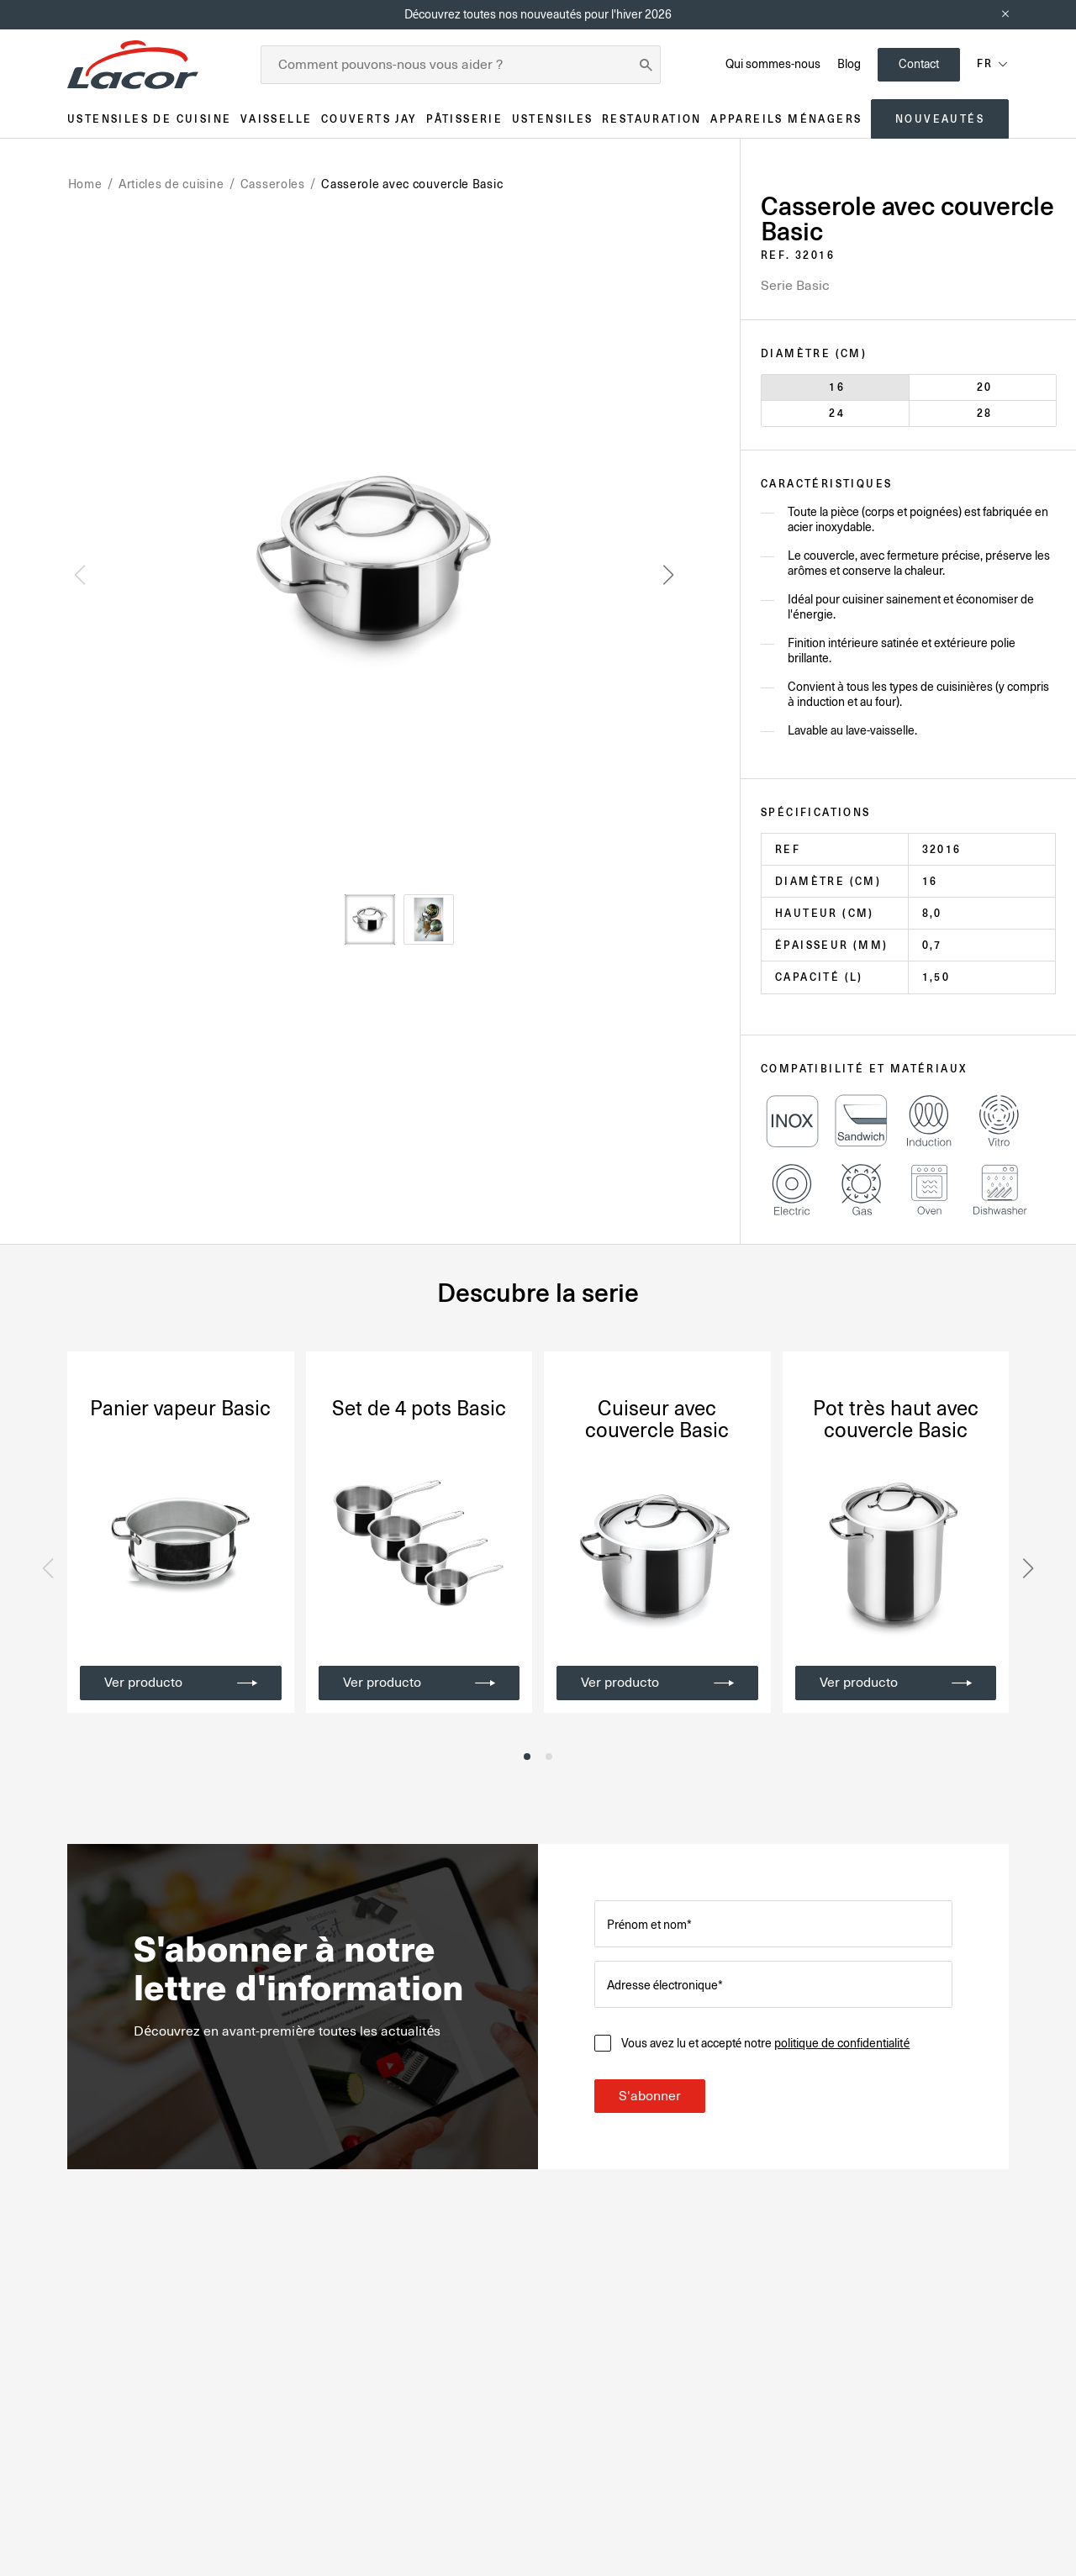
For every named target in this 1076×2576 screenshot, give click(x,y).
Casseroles (272, 184)
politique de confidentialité (842, 2043)
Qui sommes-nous (772, 64)
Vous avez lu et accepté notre (765, 2043)
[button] (668, 574)
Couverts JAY (369, 118)
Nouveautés (939, 119)
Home (85, 184)
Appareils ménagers (786, 118)
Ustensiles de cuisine (149, 118)
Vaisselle (276, 118)
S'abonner (650, 2096)
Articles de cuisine (171, 184)
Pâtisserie (464, 118)
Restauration (652, 118)
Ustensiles (552, 118)
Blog (849, 64)
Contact (919, 64)
